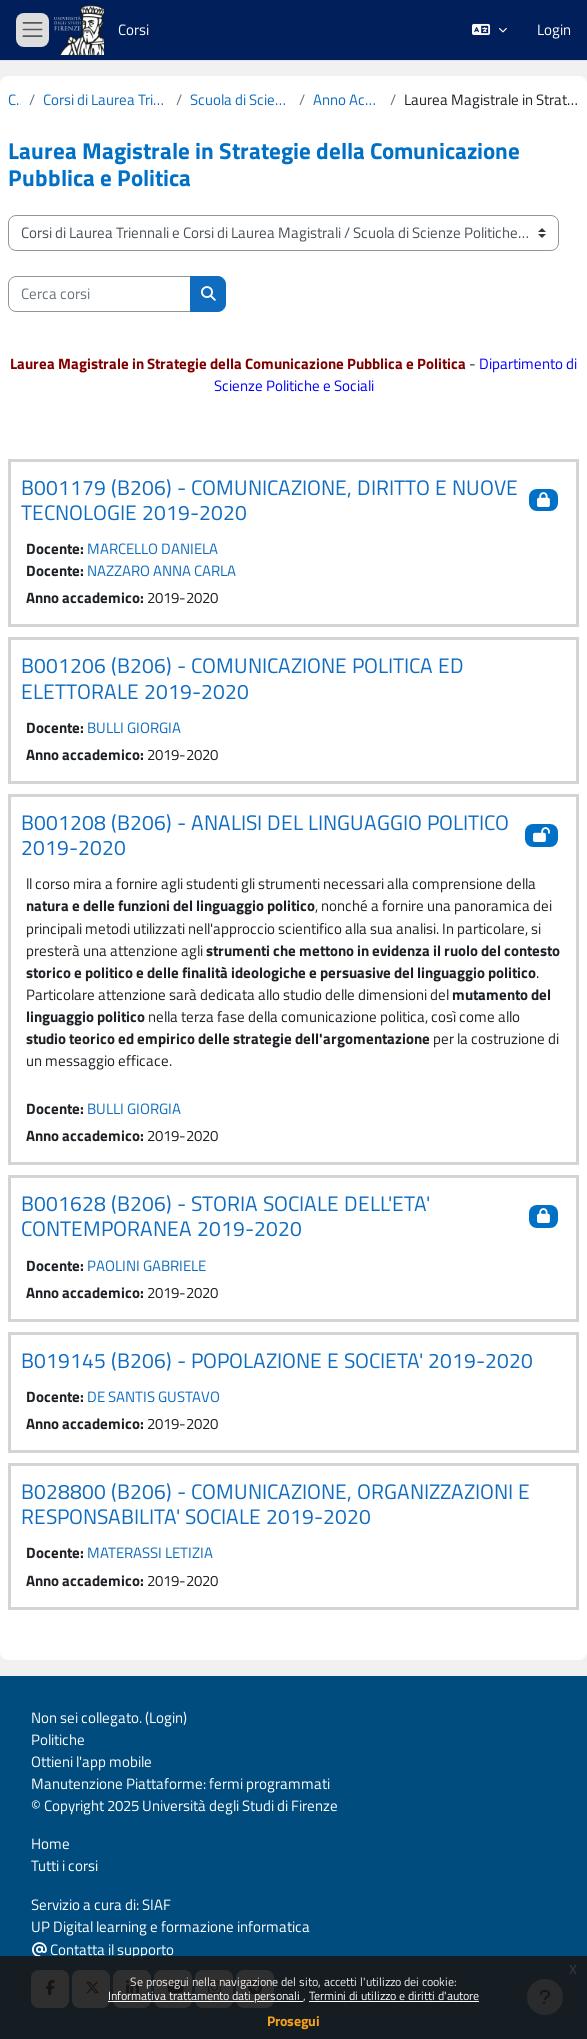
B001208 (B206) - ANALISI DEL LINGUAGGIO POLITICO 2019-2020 (265, 834)
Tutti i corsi (64, 1865)
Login (554, 30)
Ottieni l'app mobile (91, 1761)
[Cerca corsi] (99, 294)
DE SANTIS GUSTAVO (153, 1396)
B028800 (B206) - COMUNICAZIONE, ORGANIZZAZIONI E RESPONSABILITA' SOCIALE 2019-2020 (275, 1503)
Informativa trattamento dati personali (205, 1995)
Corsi (133, 29)
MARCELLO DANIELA (152, 548)
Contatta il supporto (103, 1949)
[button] (489, 30)
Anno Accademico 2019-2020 (348, 100)
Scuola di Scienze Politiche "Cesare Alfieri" (240, 100)
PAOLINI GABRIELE (146, 1265)
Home (50, 1843)
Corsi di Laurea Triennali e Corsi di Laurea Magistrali (105, 100)
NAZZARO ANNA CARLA (161, 570)
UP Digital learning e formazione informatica (170, 1926)
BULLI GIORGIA (134, 727)
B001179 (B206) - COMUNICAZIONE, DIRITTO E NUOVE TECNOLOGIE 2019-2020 (269, 499)
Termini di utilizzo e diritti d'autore (394, 1995)
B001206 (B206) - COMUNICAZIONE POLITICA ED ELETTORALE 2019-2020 (242, 677)
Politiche (58, 1739)
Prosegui (293, 2020)
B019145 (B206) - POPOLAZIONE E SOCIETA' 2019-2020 (277, 1360)
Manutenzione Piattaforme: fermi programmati (180, 1783)
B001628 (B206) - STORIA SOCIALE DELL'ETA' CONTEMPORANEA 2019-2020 (225, 1215)
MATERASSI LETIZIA (150, 1552)
